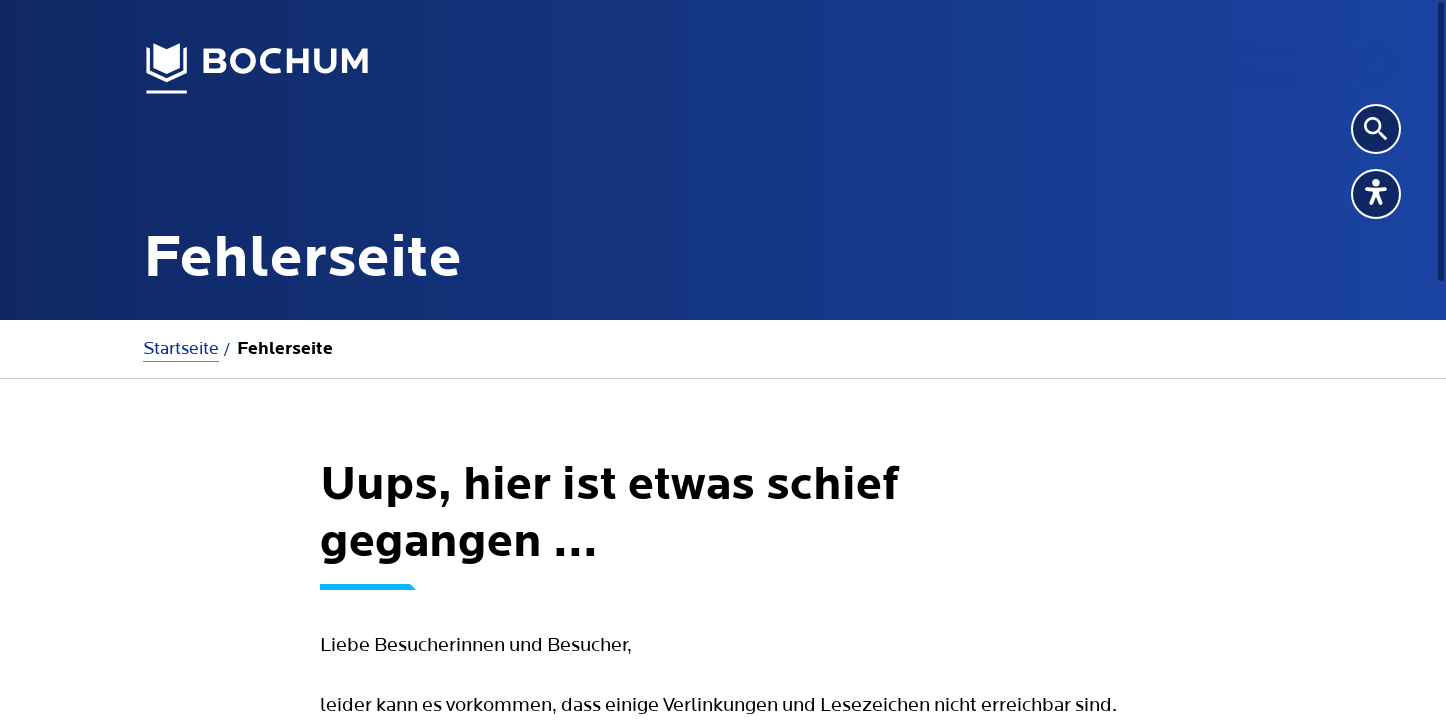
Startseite (181, 348)
